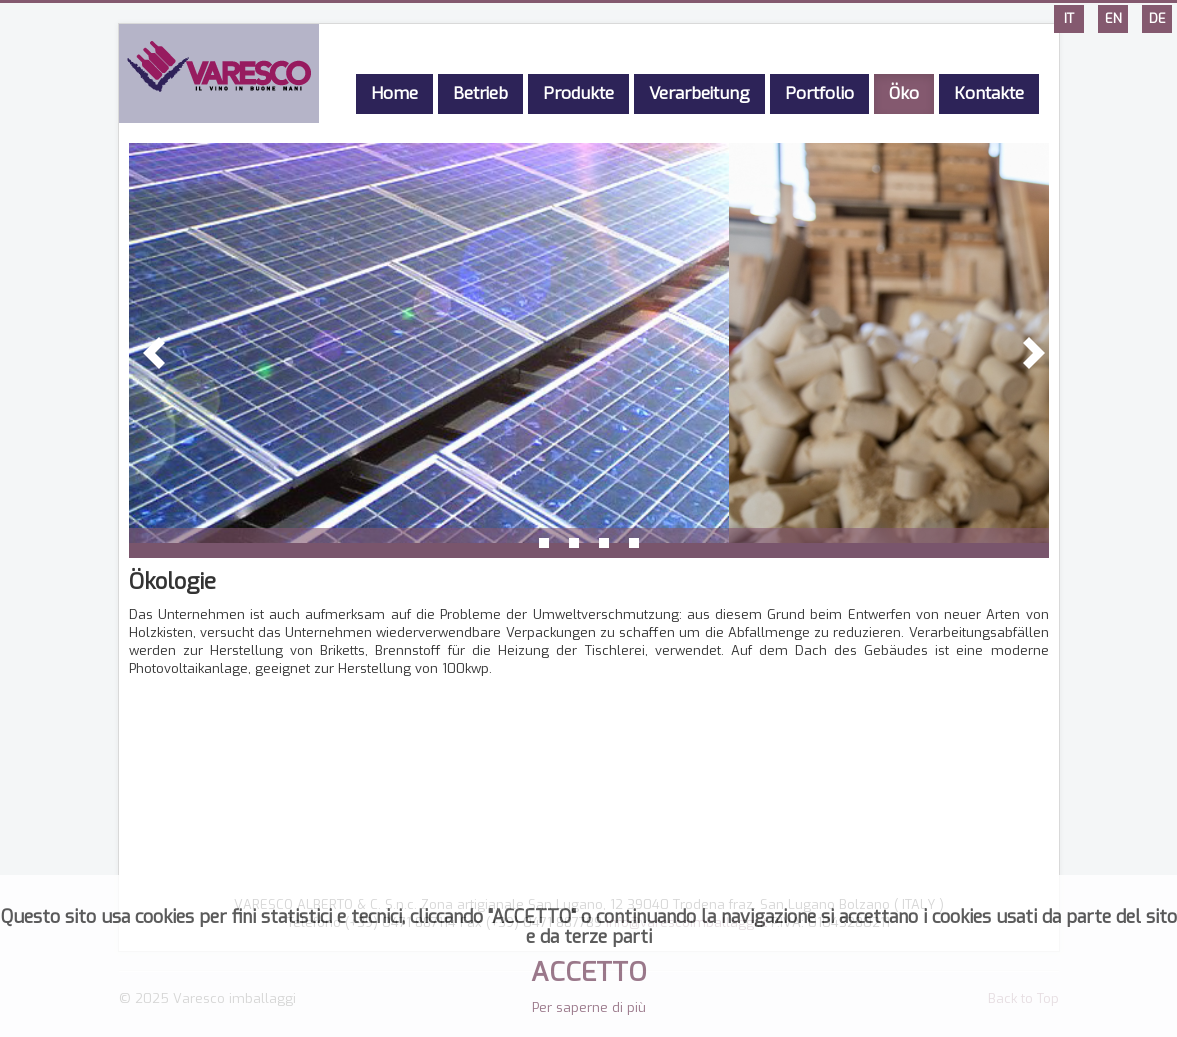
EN (1113, 18)
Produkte (578, 93)
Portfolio (819, 93)
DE (1157, 18)
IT (1069, 18)
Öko (904, 93)
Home (394, 93)
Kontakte (989, 93)
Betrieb (480, 93)
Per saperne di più (589, 1007)
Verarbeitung (699, 93)
